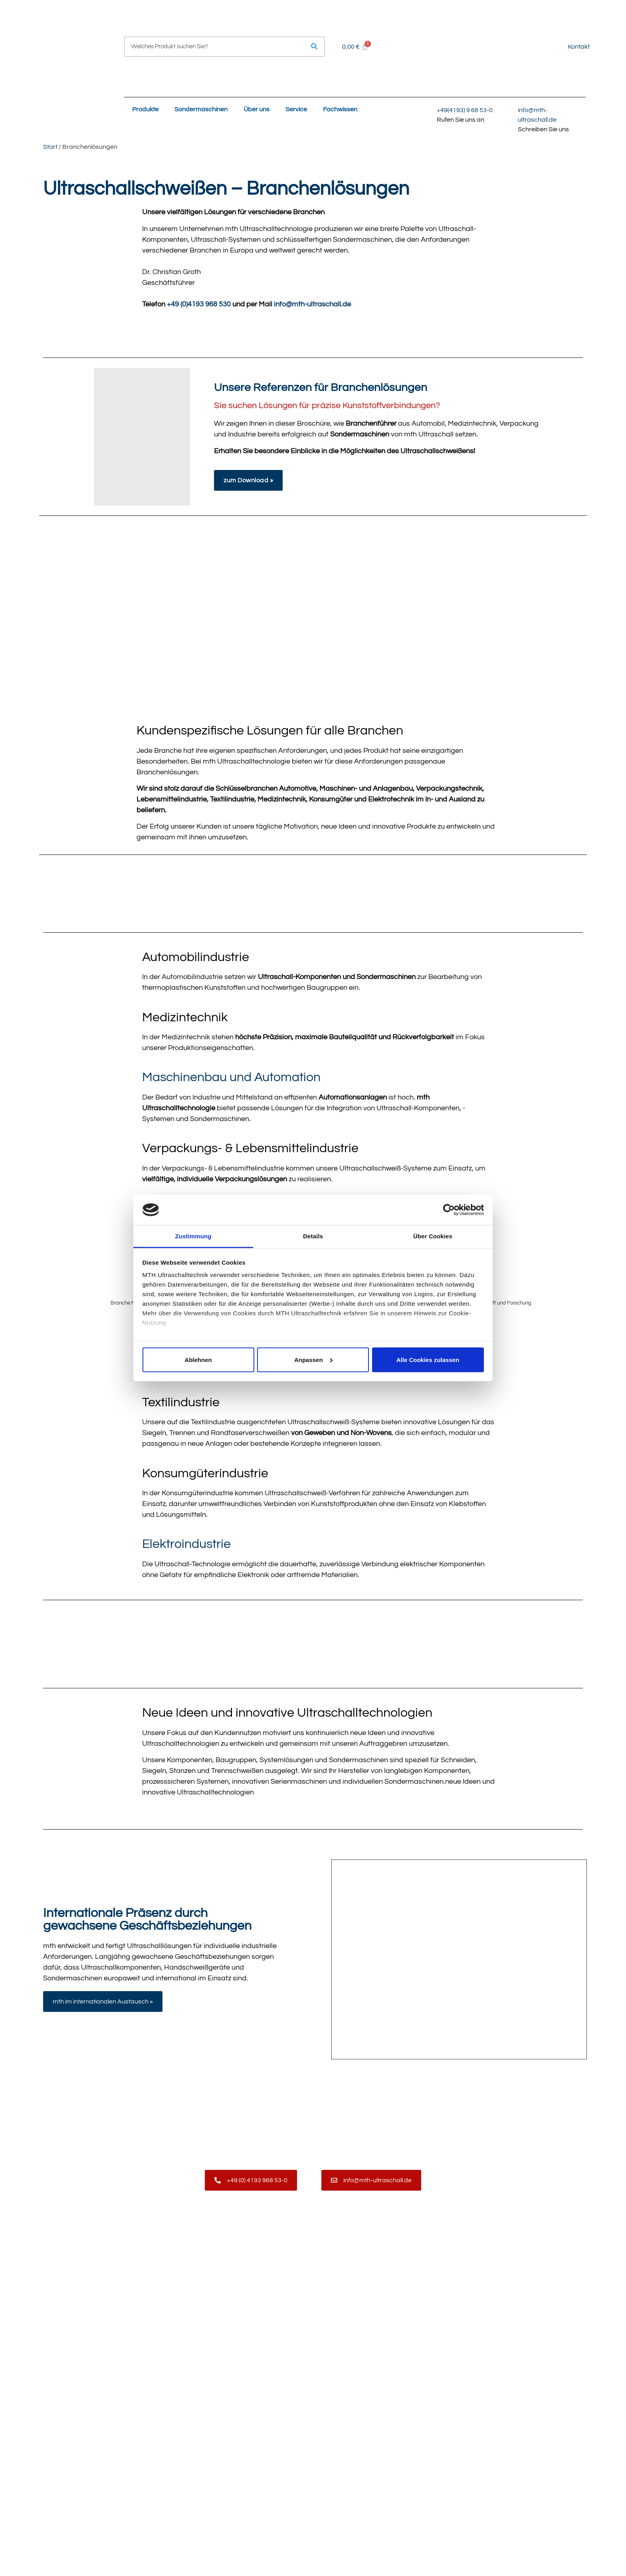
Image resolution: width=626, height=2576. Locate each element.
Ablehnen (198, 1359)
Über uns (256, 109)
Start (50, 147)
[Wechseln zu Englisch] (551, 46)
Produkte (145, 109)
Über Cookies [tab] (432, 1236)
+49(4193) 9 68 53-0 (465, 110)
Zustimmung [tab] (193, 1236)
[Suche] (314, 46)
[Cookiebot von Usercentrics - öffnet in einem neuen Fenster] (449, 1210)
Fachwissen (340, 109)
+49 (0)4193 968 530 (199, 304)
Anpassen (313, 1359)
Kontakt (579, 46)
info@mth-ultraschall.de (312, 304)
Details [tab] (313, 1236)
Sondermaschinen (201, 109)
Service (296, 109)
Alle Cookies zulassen (428, 1359)
